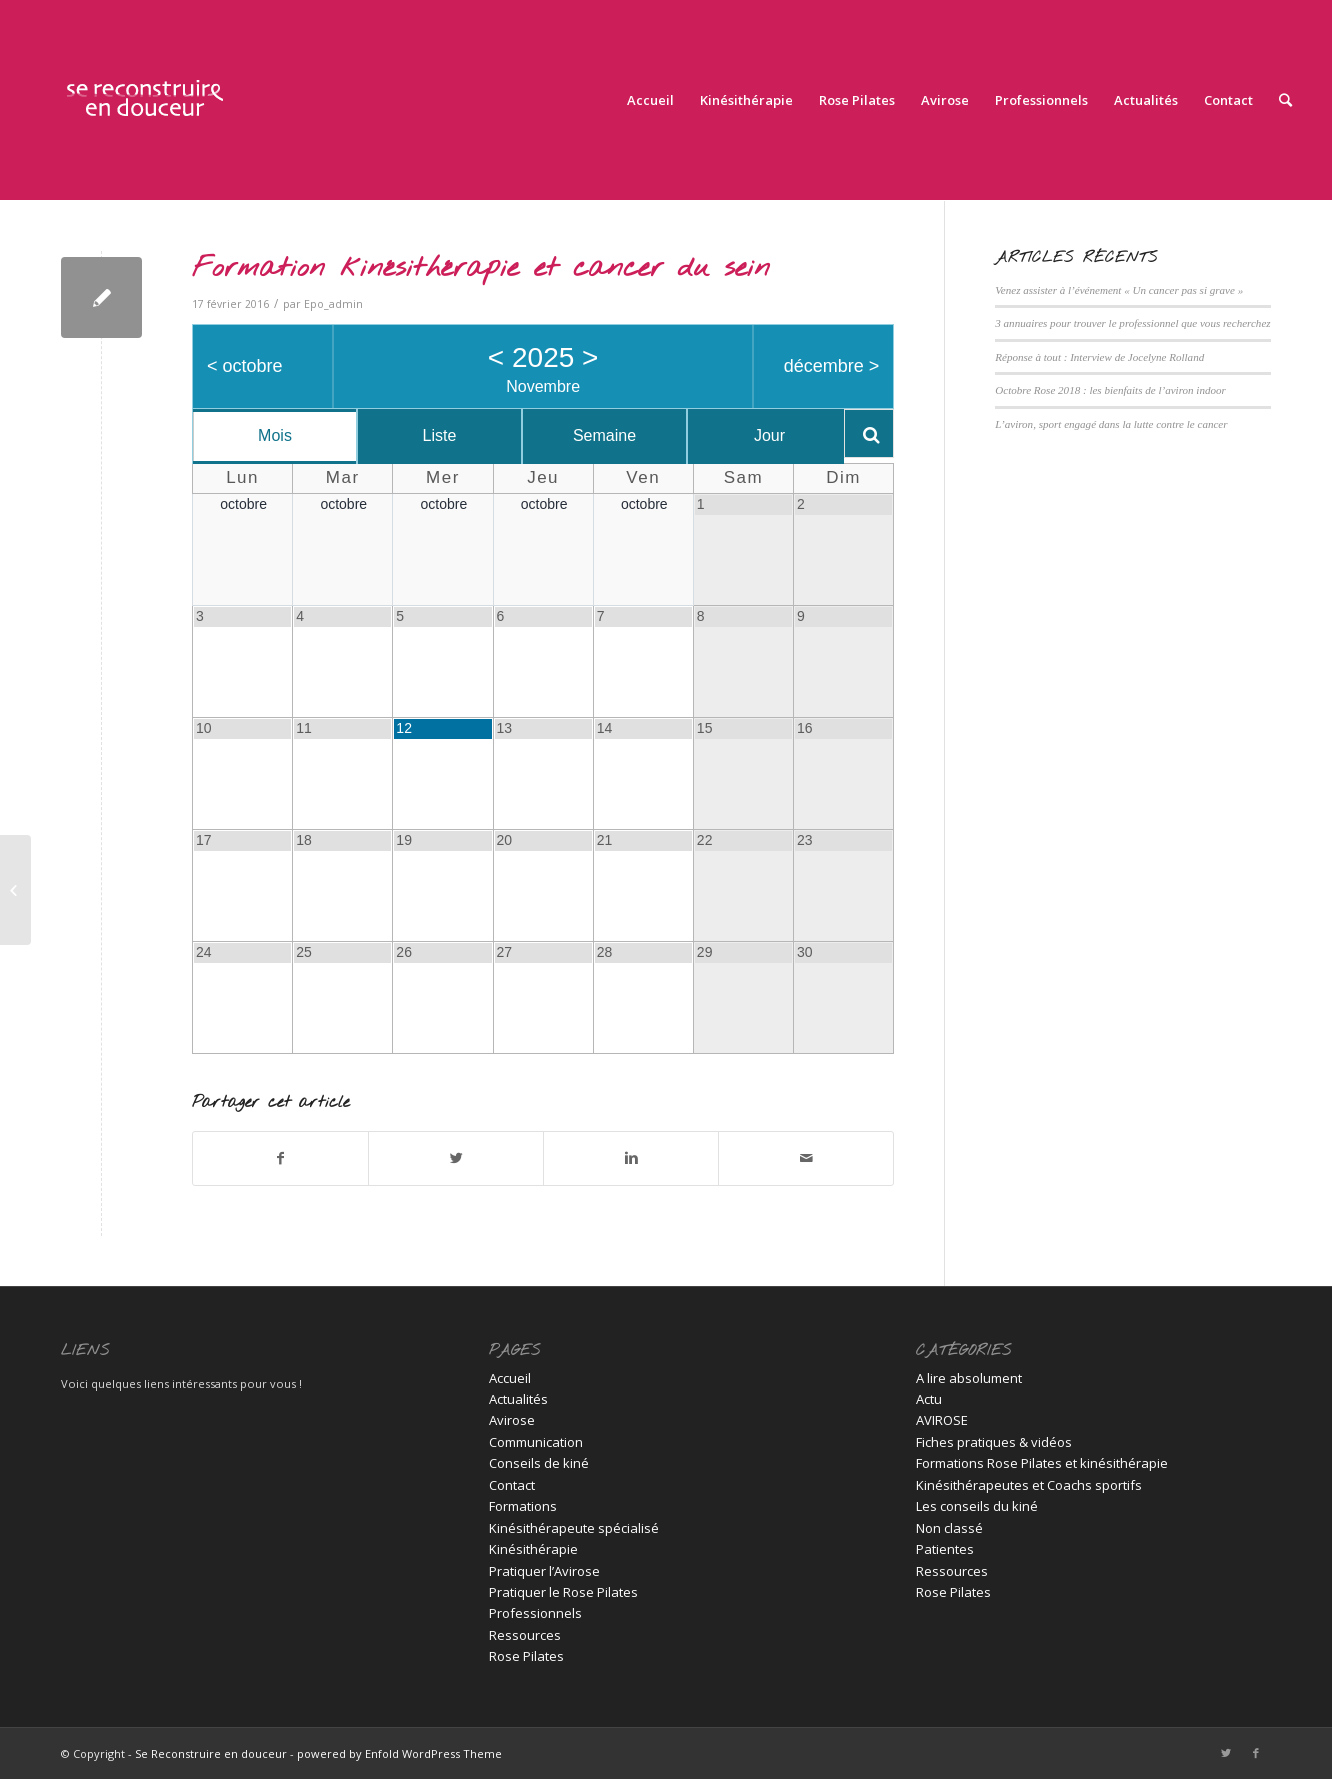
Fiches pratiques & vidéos (994, 1442)
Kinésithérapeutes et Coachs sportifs (1029, 1485)
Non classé (949, 1528)
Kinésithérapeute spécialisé (574, 1528)
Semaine (604, 435)
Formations (523, 1506)
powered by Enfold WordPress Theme (399, 1753)
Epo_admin (333, 304)
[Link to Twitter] (1226, 1753)
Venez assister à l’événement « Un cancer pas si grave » (1119, 290)
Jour (769, 435)
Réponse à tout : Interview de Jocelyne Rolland (1099, 357)
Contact (512, 1485)
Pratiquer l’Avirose (544, 1571)
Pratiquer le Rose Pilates (563, 1592)
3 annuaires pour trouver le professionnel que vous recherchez (1132, 323)
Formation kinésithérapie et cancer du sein (481, 268)
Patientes (945, 1549)
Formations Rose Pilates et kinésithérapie (1042, 1463)
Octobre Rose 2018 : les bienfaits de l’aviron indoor (1110, 390)
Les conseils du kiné (977, 1506)
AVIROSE (942, 1420)
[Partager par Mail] (806, 1158)
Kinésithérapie (533, 1549)
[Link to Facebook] (1256, 1753)
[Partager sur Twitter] (456, 1158)
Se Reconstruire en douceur (211, 1753)
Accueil (510, 1378)
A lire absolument (969, 1378)
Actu (929, 1399)
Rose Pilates (526, 1656)
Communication (536, 1442)
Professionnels (535, 1613)
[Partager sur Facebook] (280, 1158)
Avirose (512, 1420)
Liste (440, 435)
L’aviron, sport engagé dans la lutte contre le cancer (1111, 424)
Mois (275, 435)
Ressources (525, 1635)
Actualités (518, 1399)
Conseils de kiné (539, 1463)
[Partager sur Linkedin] (631, 1158)
